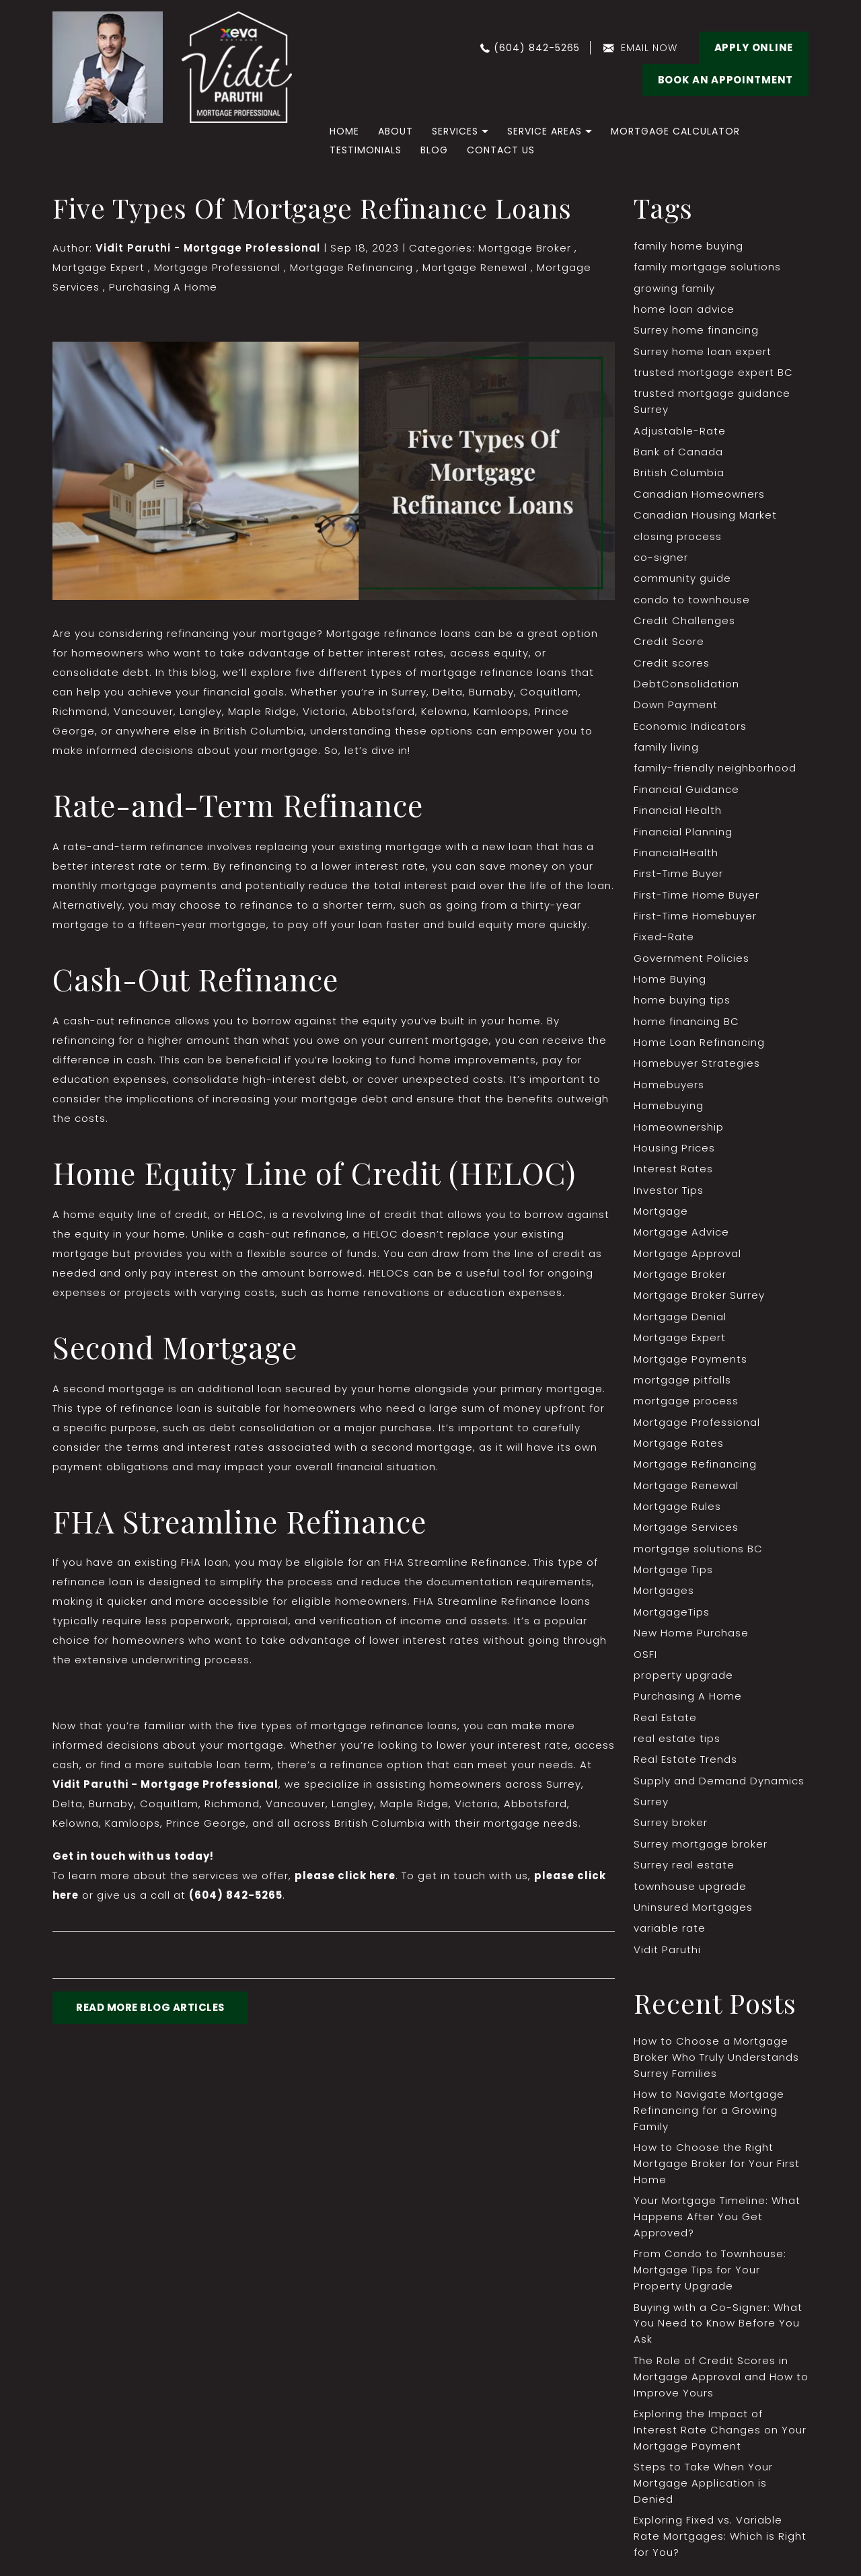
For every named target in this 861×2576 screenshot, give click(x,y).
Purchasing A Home (163, 287)
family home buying (688, 246)
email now (649, 47)
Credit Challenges (684, 622)
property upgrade (683, 1682)
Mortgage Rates (679, 1448)
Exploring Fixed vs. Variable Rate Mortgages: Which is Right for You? (720, 2546)
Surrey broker (671, 1830)
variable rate (670, 1936)
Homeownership (679, 1131)
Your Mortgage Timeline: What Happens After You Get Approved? (717, 2225)
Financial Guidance (686, 792)
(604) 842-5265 (537, 47)
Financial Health (678, 813)
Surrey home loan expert (703, 352)
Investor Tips (669, 1194)
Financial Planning (683, 834)
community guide (682, 580)
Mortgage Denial (680, 1321)
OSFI (645, 1660)
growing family (674, 288)
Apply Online (753, 47)
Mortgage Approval (687, 1258)
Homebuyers (669, 1089)
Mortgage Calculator (675, 131)
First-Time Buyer (678, 877)
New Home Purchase (691, 1639)
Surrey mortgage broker (701, 1851)
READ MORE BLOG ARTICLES (150, 2009)
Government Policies (691, 961)
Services (455, 131)
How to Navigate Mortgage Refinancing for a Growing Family (709, 2118)
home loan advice (684, 310)
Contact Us (501, 150)
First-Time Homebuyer (695, 919)
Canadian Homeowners (699, 495)
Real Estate (665, 1724)
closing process (678, 538)
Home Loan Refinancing (699, 1046)
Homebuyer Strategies (697, 1067)
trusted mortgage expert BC (713, 373)
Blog (434, 150)
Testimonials (366, 150)
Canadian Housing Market (705, 516)
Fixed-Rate (664, 940)
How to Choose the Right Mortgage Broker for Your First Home (717, 2172)
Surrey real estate (684, 1872)
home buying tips (682, 1004)
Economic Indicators (690, 728)
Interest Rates (673, 1173)
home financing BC (686, 1025)
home (344, 131)
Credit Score (669, 643)
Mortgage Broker (524, 248)
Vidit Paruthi (667, 1957)
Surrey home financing (696, 331)
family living (666, 750)
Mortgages (664, 1597)
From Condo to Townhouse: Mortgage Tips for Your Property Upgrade (710, 2279)
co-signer (661, 559)
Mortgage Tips (673, 1575)
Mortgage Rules (677, 1512)
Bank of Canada (678, 453)
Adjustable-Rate (680, 431)
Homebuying (669, 1109)
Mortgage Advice (681, 1236)
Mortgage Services (686, 1533)
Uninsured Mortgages (693, 1914)
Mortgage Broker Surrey (699, 1300)
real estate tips (677, 1745)
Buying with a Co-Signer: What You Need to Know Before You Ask (718, 2332)
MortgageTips (672, 1618)
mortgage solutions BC (698, 1555)
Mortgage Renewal (474, 267)
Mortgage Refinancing (350, 267)
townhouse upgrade (690, 1894)
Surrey (651, 1809)
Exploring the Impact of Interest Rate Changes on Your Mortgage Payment (720, 2439)
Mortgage (661, 1216)
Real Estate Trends (685, 1766)
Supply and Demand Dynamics (719, 1787)
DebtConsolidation (686, 686)
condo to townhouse (692, 601)
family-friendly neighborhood (715, 770)
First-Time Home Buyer (696, 898)
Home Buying (670, 982)
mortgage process (686, 1406)
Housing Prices (674, 1152)
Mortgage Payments (690, 1364)
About (395, 131)
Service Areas (544, 131)
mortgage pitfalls (682, 1385)
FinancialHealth (676, 855)
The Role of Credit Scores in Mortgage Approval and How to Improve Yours (713, 2386)
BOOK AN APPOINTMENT (725, 80)
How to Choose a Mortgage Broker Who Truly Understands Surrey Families (716, 2065)
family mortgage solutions (707, 267)
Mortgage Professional (217, 267)
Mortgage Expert (98, 267)
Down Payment (675, 707)
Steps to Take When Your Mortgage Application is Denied (703, 2493)
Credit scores (672, 665)
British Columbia (679, 474)
